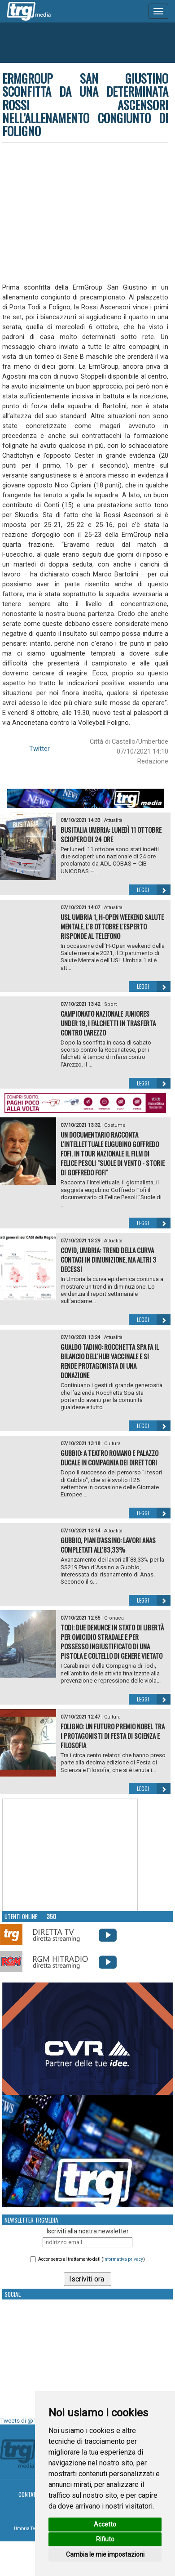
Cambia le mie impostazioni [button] (105, 2554)
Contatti (29, 2494)
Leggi (154, 889)
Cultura (112, 1443)
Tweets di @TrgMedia (29, 2420)
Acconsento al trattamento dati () (91, 2259)
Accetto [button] (105, 2524)
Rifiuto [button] (105, 2539)
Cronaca (114, 1618)
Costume (115, 1125)
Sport (110, 1004)
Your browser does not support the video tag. (70, 1855)
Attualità (113, 820)
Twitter (39, 749)
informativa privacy (123, 2259)
